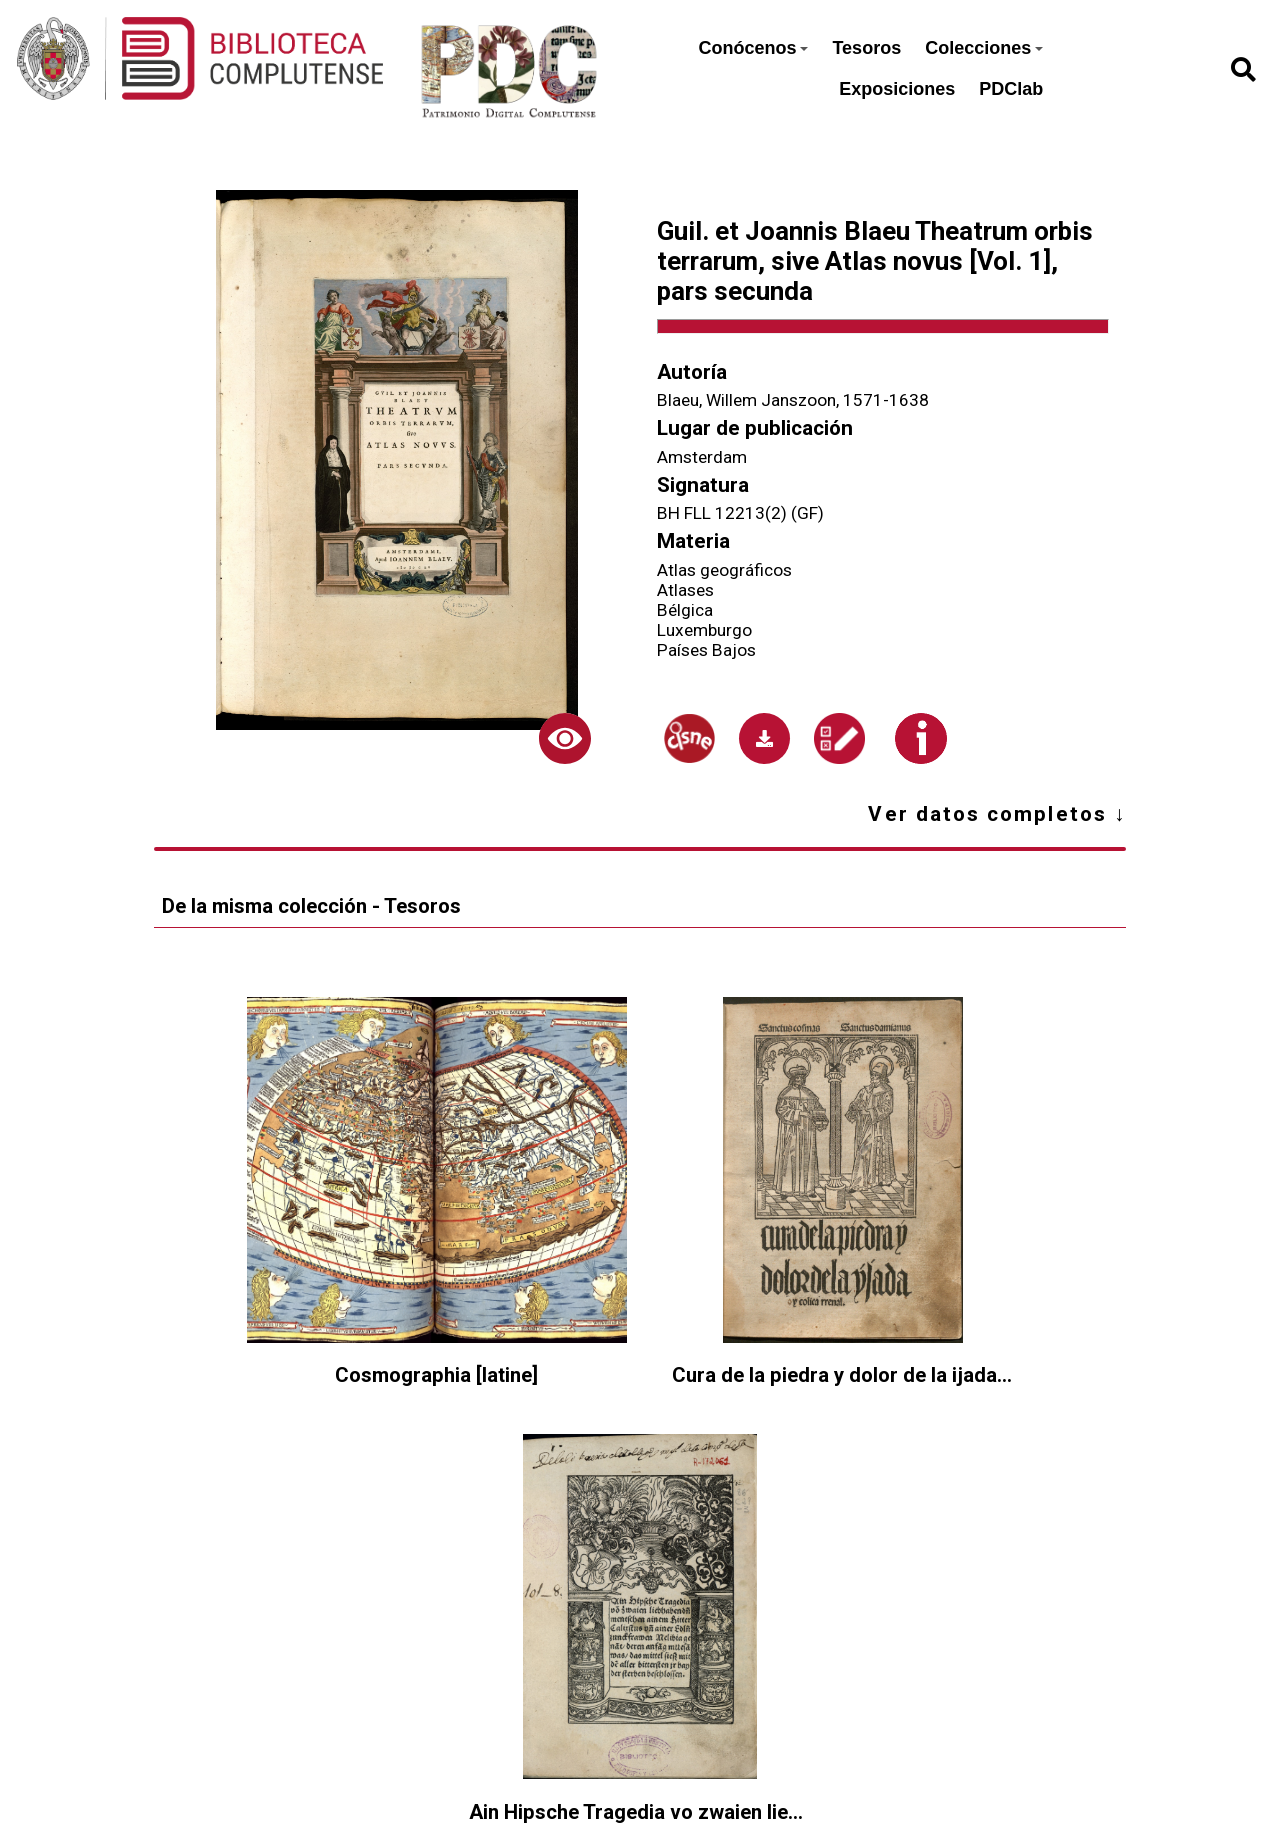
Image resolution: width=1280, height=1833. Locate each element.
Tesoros (866, 48)
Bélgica (685, 610)
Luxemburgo (704, 630)
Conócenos (753, 48)
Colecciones (984, 48)
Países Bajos (706, 650)
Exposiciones (897, 89)
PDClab (1011, 89)
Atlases (685, 590)
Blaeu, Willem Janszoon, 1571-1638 (793, 400)
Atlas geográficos (724, 570)
